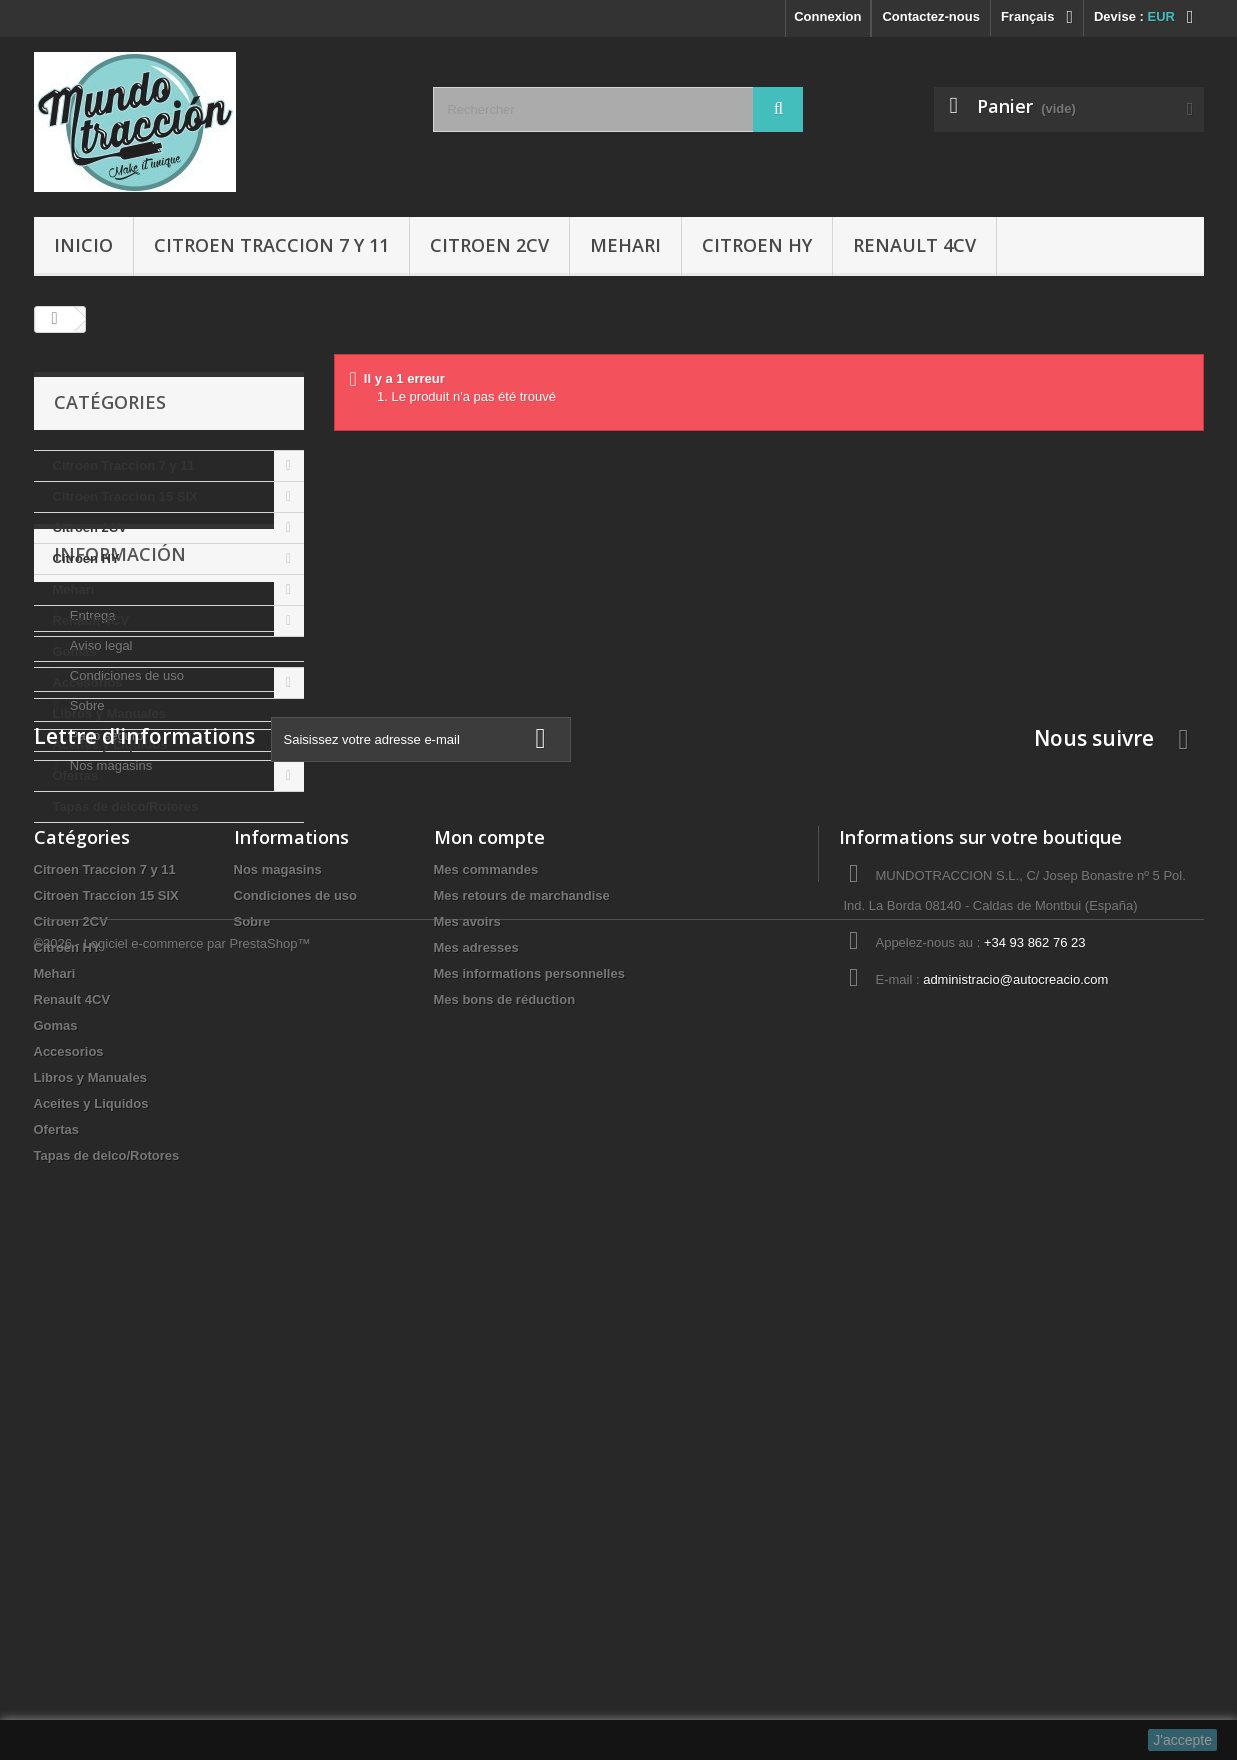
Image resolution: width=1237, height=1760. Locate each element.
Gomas (75, 651)
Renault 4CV (914, 245)
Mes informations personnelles (529, 1451)
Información (120, 883)
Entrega (90, 936)
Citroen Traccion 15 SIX (125, 496)
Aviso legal (99, 966)
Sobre (85, 1026)
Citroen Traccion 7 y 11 (271, 245)
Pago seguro (104, 1056)
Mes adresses (476, 1425)
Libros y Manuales (109, 713)
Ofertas (76, 775)
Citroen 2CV (489, 245)
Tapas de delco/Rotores (126, 806)
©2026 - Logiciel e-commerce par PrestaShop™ (172, 1705)
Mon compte (489, 1315)
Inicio (83, 245)
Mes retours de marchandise (522, 1373)
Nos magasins (109, 1086)
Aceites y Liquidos (110, 744)
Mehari (625, 245)
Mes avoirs (467, 1399)
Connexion (827, 16)
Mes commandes (486, 1347)
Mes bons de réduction (505, 1477)
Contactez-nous (931, 16)
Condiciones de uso (125, 996)
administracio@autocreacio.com (1015, 1457)
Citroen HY (757, 245)
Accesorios (88, 682)
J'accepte (1182, 1740)
